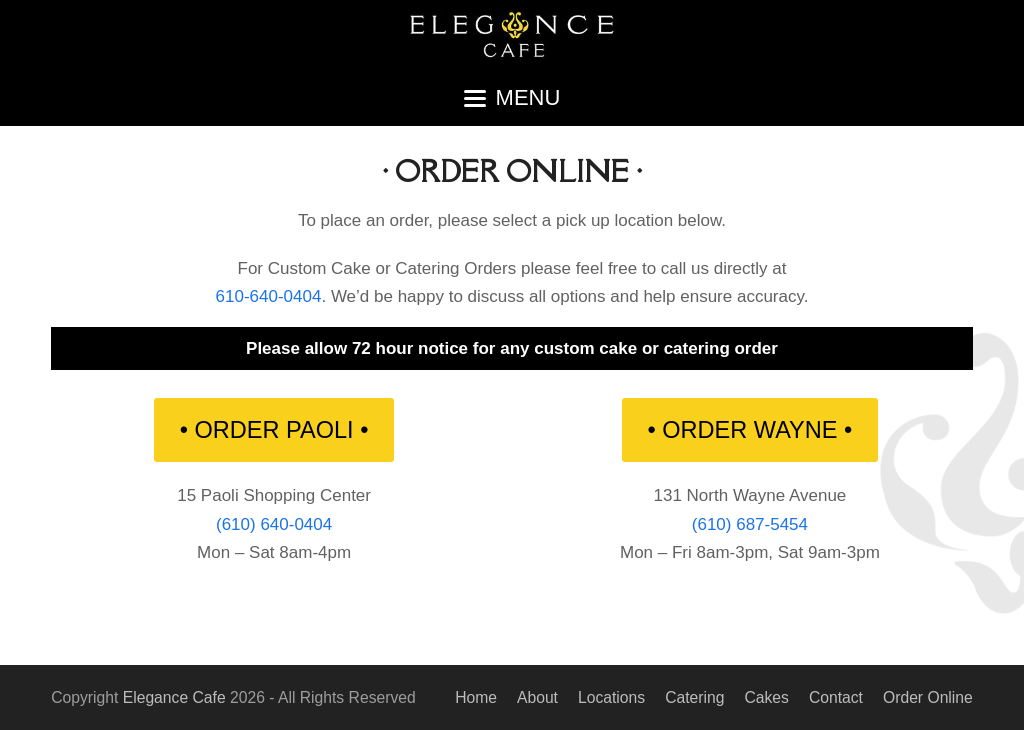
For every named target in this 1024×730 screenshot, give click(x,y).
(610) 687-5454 (750, 524)
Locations (611, 697)
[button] (512, 98)
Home (476, 697)
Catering (694, 697)
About (537, 697)
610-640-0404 (269, 296)
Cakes (766, 697)
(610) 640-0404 (274, 524)
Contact (836, 697)
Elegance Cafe (174, 697)
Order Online (928, 697)
